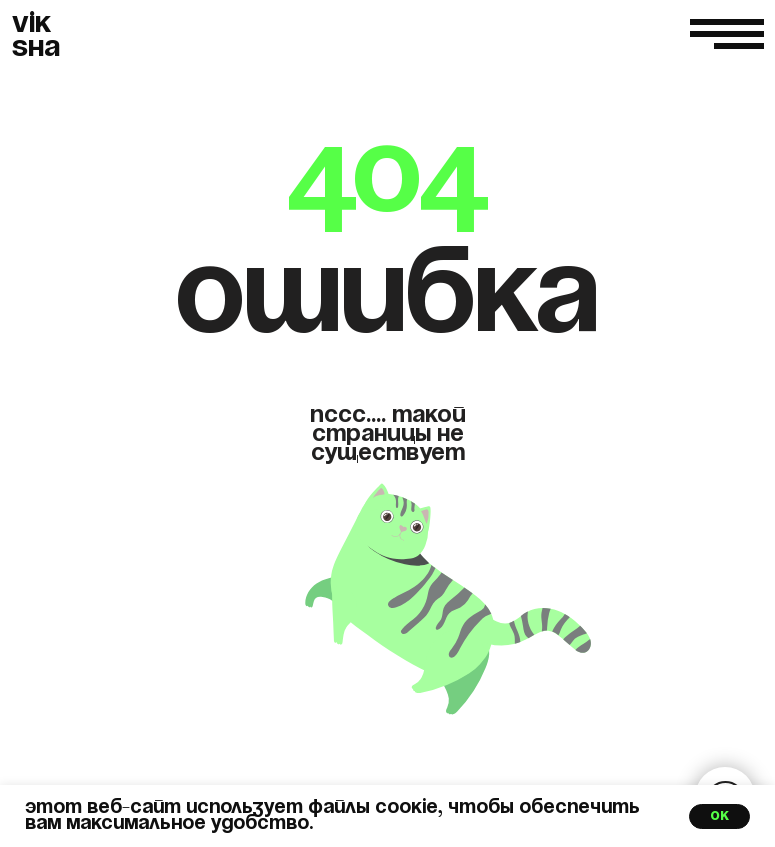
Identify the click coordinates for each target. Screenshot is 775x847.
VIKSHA (36, 36)
